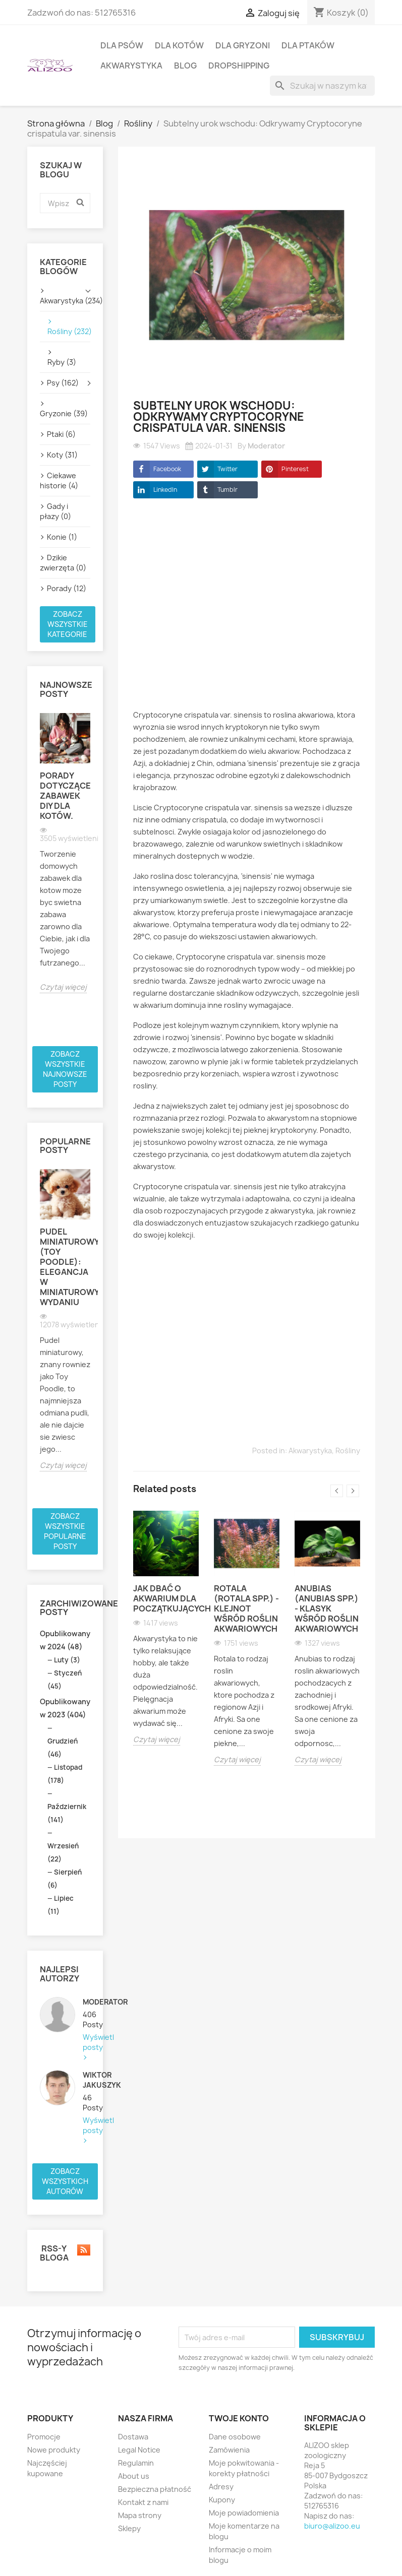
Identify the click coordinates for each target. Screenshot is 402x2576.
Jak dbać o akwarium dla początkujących (166, 1598)
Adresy (221, 2486)
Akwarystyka (310, 1450)
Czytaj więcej (63, 987)
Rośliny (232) (65, 331)
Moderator (86, 2002)
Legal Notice (139, 2450)
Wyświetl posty (86, 2042)
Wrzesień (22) (63, 1852)
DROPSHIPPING (238, 65)
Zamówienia (229, 2450)
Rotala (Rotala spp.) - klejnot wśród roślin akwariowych (246, 1608)
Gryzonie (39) (64, 413)
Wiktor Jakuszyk (86, 2080)
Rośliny (347, 1450)
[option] (65, 853)
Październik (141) (66, 1813)
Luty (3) (67, 1659)
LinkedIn (155, 489)
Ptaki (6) (61, 434)
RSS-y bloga (65, 2253)
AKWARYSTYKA (131, 65)
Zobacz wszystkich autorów (65, 2181)
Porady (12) (66, 588)
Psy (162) (63, 383)
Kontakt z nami (143, 2502)
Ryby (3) (61, 362)
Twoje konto (239, 2418)
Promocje (44, 2436)
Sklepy (129, 2528)
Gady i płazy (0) (55, 511)
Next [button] (353, 1491)
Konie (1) (62, 537)
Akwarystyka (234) (65, 300)
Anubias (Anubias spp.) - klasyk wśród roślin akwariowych (327, 1608)
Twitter (217, 469)
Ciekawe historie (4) (59, 480)
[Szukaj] (322, 86)
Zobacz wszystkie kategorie (67, 624)
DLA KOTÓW (179, 45)
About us (133, 2476)
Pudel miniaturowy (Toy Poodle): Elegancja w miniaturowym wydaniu (65, 1267)
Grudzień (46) (62, 1747)
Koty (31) (62, 455)
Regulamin (136, 2463)
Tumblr (217, 489)
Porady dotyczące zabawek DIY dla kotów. (65, 795)
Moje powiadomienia (244, 2513)
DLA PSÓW (121, 45)
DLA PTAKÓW (307, 45)
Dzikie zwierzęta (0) (63, 562)
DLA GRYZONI (242, 45)
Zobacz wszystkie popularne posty (65, 1531)
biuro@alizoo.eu (332, 2526)
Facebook (157, 469)
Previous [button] (336, 1491)
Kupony (222, 2499)
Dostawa (133, 2436)
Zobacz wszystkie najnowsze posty (65, 1069)
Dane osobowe (235, 2436)
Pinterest (285, 469)
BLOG (185, 65)
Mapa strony (139, 2515)
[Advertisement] (246, 612)
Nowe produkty (53, 2450)
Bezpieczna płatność (154, 2489)
